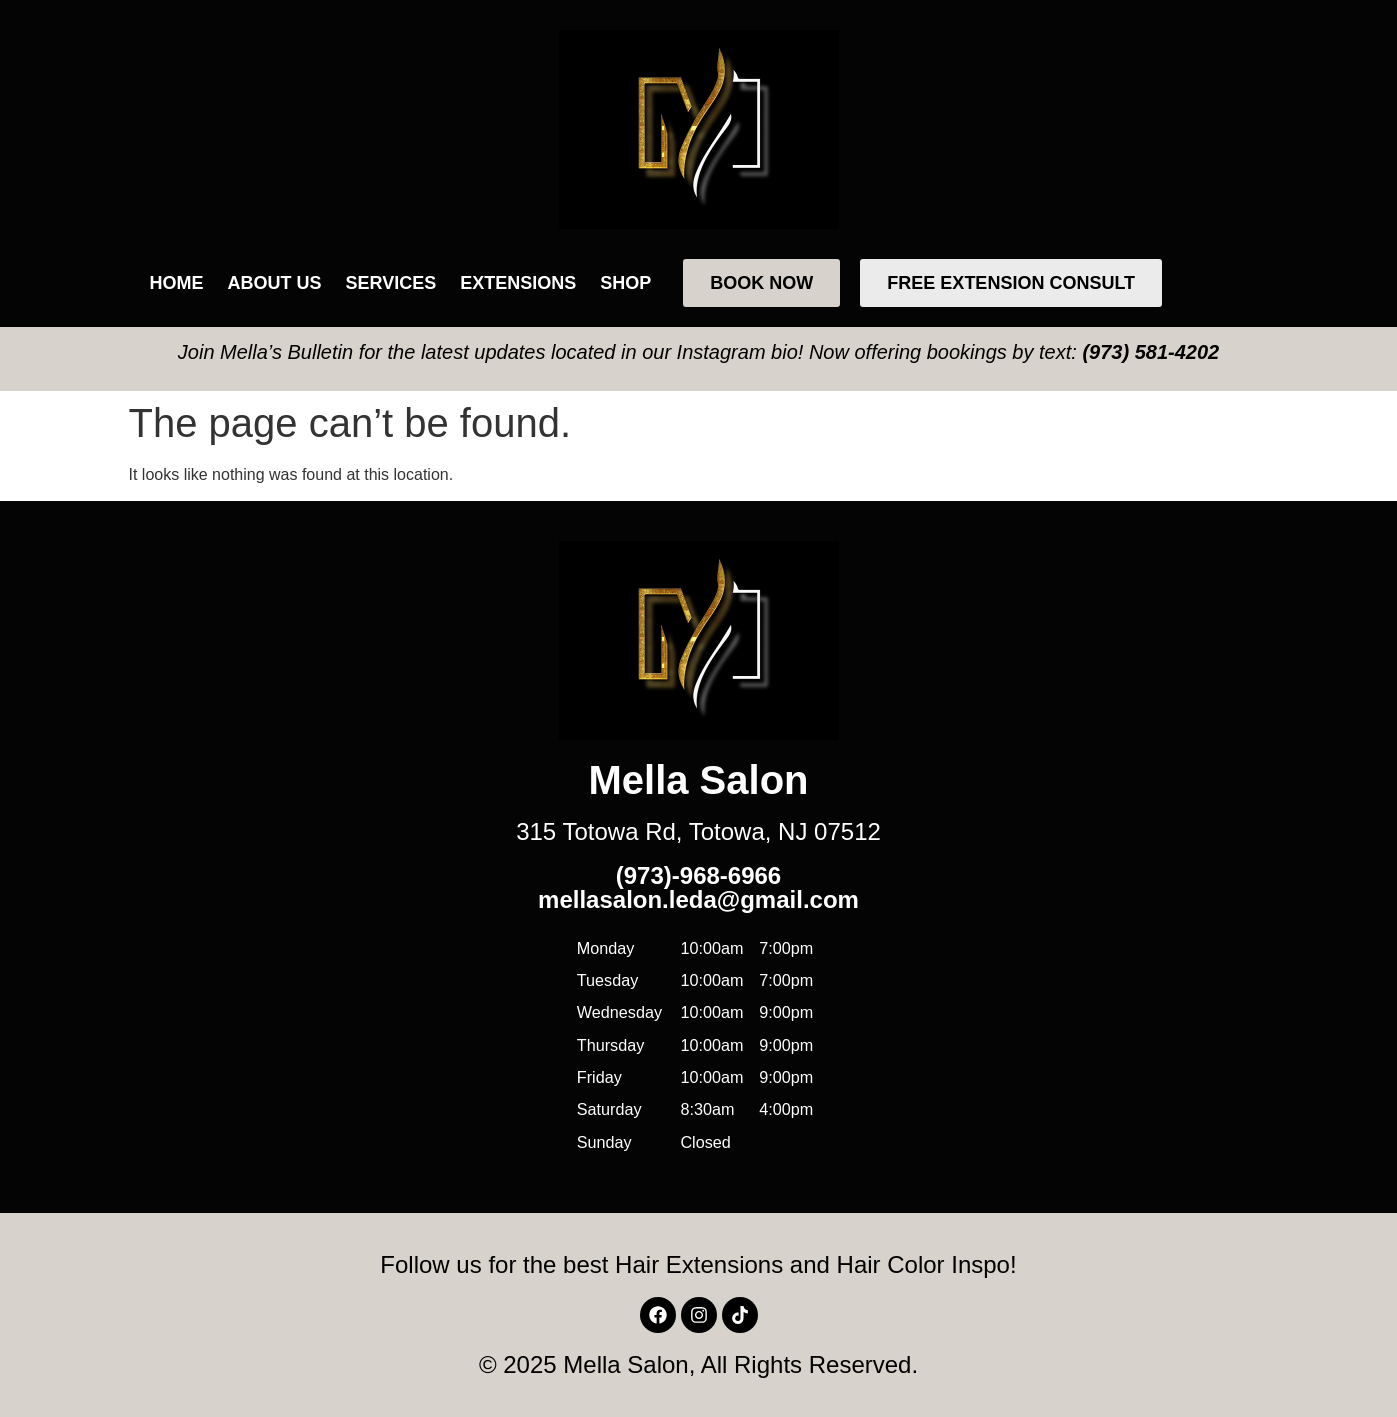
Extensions (518, 283)
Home (177, 283)
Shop (625, 283)
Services (391, 283)
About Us (275, 283)
